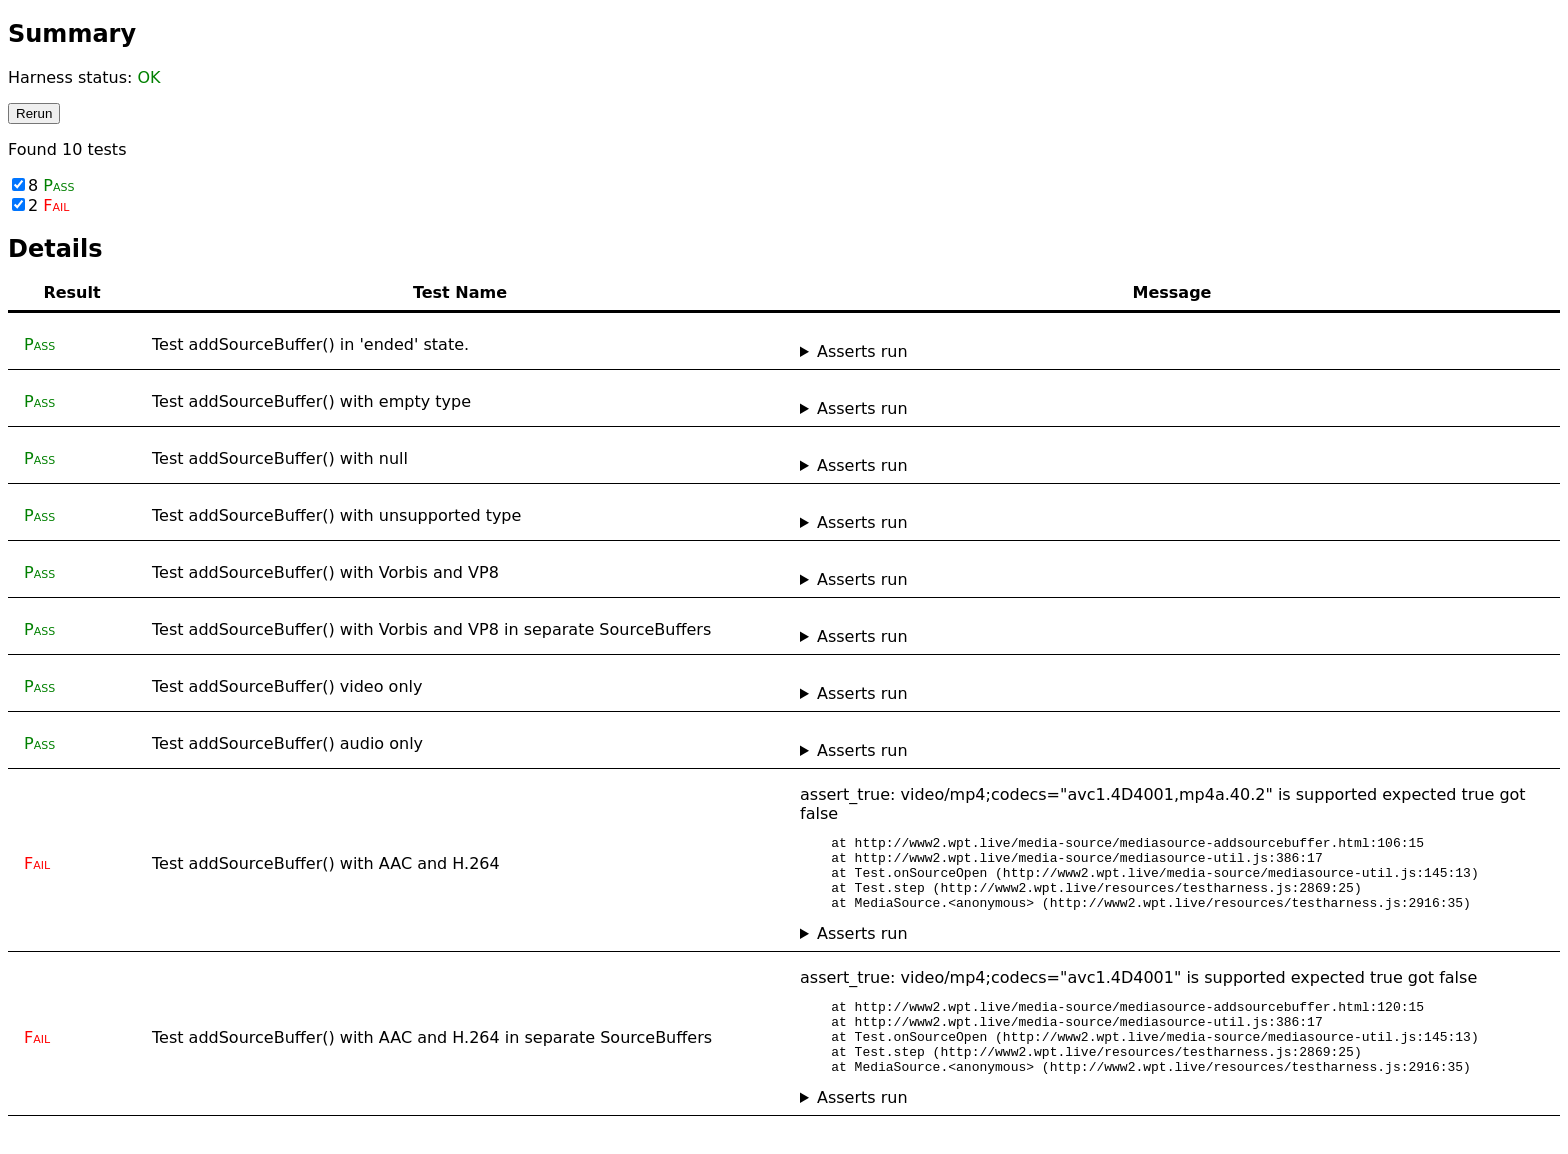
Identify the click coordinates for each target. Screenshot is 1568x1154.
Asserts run (862, 351)
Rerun (34, 113)
